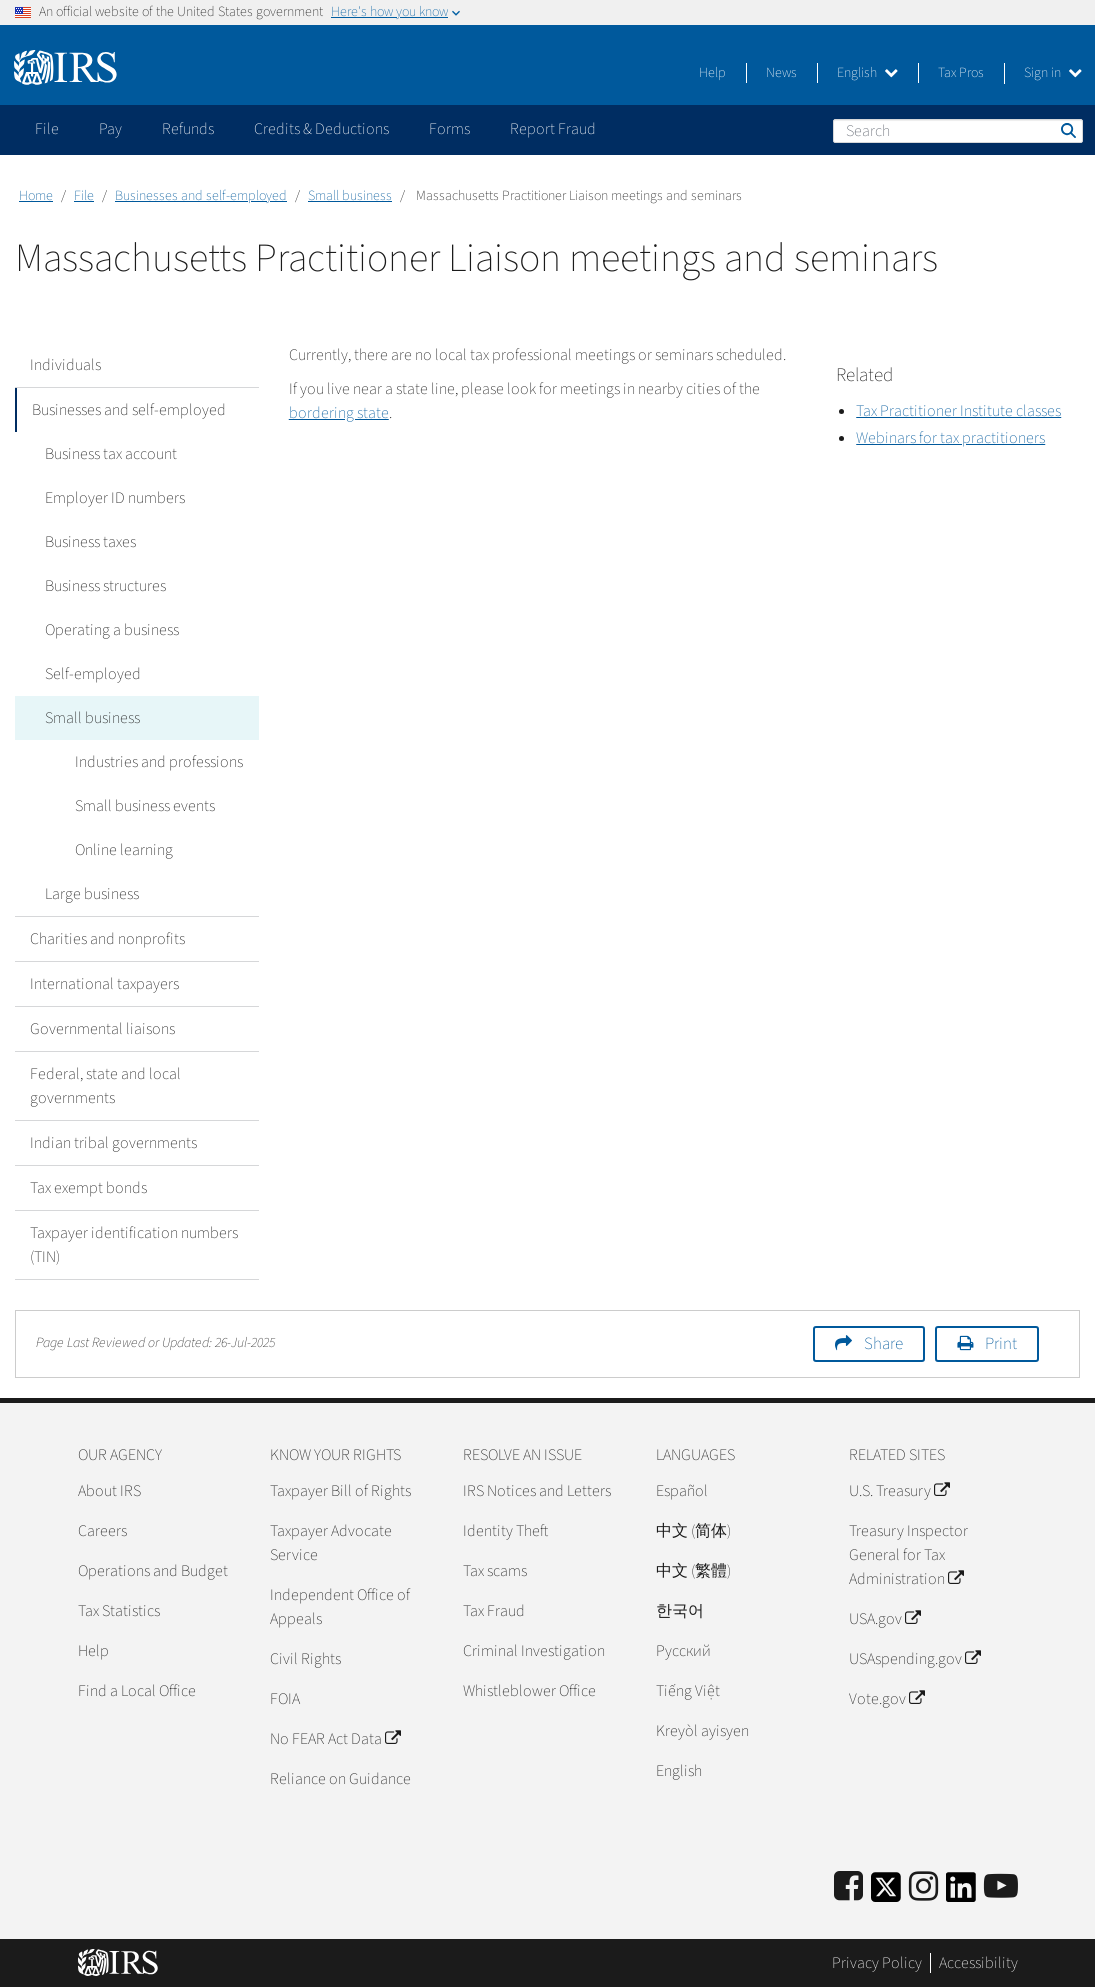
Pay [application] (110, 129)
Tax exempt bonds (88, 1188)
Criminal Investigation (534, 1651)
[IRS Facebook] (848, 1887)
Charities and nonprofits (107, 939)
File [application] (47, 129)
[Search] (958, 131)
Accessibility (978, 1963)
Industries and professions (159, 762)
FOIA (285, 1699)
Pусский (683, 1651)
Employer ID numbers (115, 498)
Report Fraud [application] (553, 129)
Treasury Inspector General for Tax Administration (908, 1555)
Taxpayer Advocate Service (331, 1543)
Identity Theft (505, 1531)
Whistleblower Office (529, 1691)
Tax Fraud (494, 1611)
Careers (102, 1531)
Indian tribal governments (113, 1143)
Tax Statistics (119, 1611)
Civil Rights (305, 1659)
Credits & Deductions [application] (321, 129)
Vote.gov (886, 1699)
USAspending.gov (914, 1659)
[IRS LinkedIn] (961, 1893)
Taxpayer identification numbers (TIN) (134, 1245)
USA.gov (884, 1619)
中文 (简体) (693, 1531)
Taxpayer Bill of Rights (340, 1491)
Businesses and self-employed (201, 196)
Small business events (145, 806)
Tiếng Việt (688, 1691)
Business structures (105, 586)
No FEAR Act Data (335, 1739)
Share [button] (883, 1344)
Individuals (65, 365)
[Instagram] (923, 1887)
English (867, 73)
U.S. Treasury (899, 1491)
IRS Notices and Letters (537, 1491)
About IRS (109, 1491)
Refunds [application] (188, 129)
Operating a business (112, 630)
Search (1067, 130)
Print (1001, 1344)
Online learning (124, 850)
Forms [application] (449, 129)
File (84, 196)
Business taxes (90, 542)
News (781, 73)
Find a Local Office (137, 1691)
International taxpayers (104, 984)
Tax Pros (961, 73)
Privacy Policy (877, 1963)
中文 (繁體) (693, 1571)
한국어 (680, 1611)
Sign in (1053, 73)
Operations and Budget (153, 1571)
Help (712, 73)
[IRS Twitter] (886, 1893)
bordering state (339, 413)
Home (36, 196)
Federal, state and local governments (105, 1086)
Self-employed (93, 674)
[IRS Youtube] (1001, 1887)
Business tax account (111, 454)
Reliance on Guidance (340, 1779)
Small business (350, 196)
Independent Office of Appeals (340, 1607)
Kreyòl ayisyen (702, 1731)
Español (682, 1491)
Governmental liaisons (102, 1029)
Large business (92, 894)
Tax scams (495, 1571)
